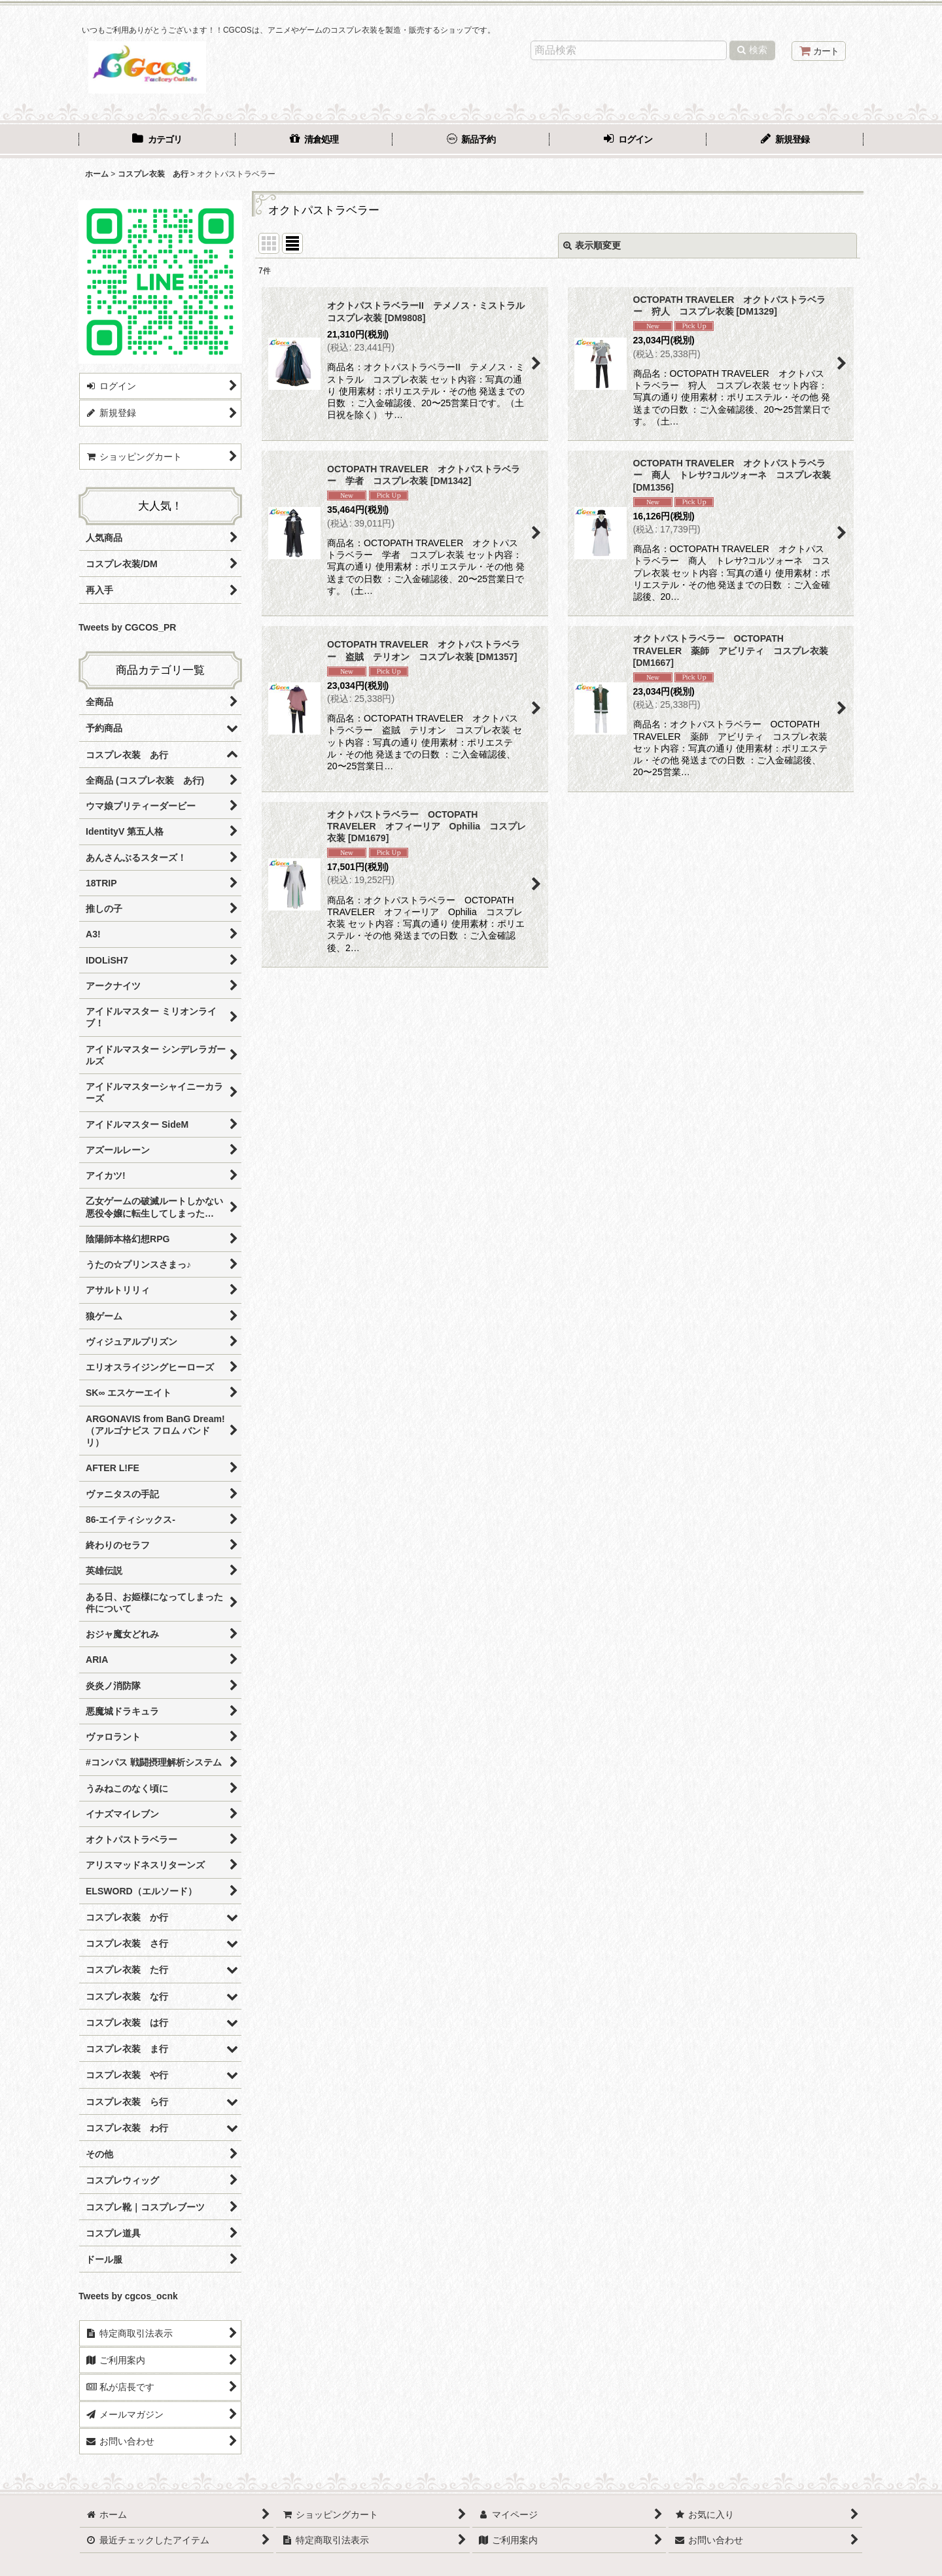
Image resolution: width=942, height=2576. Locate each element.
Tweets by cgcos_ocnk (128, 2296)
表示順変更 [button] (592, 245)
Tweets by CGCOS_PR (127, 627)
